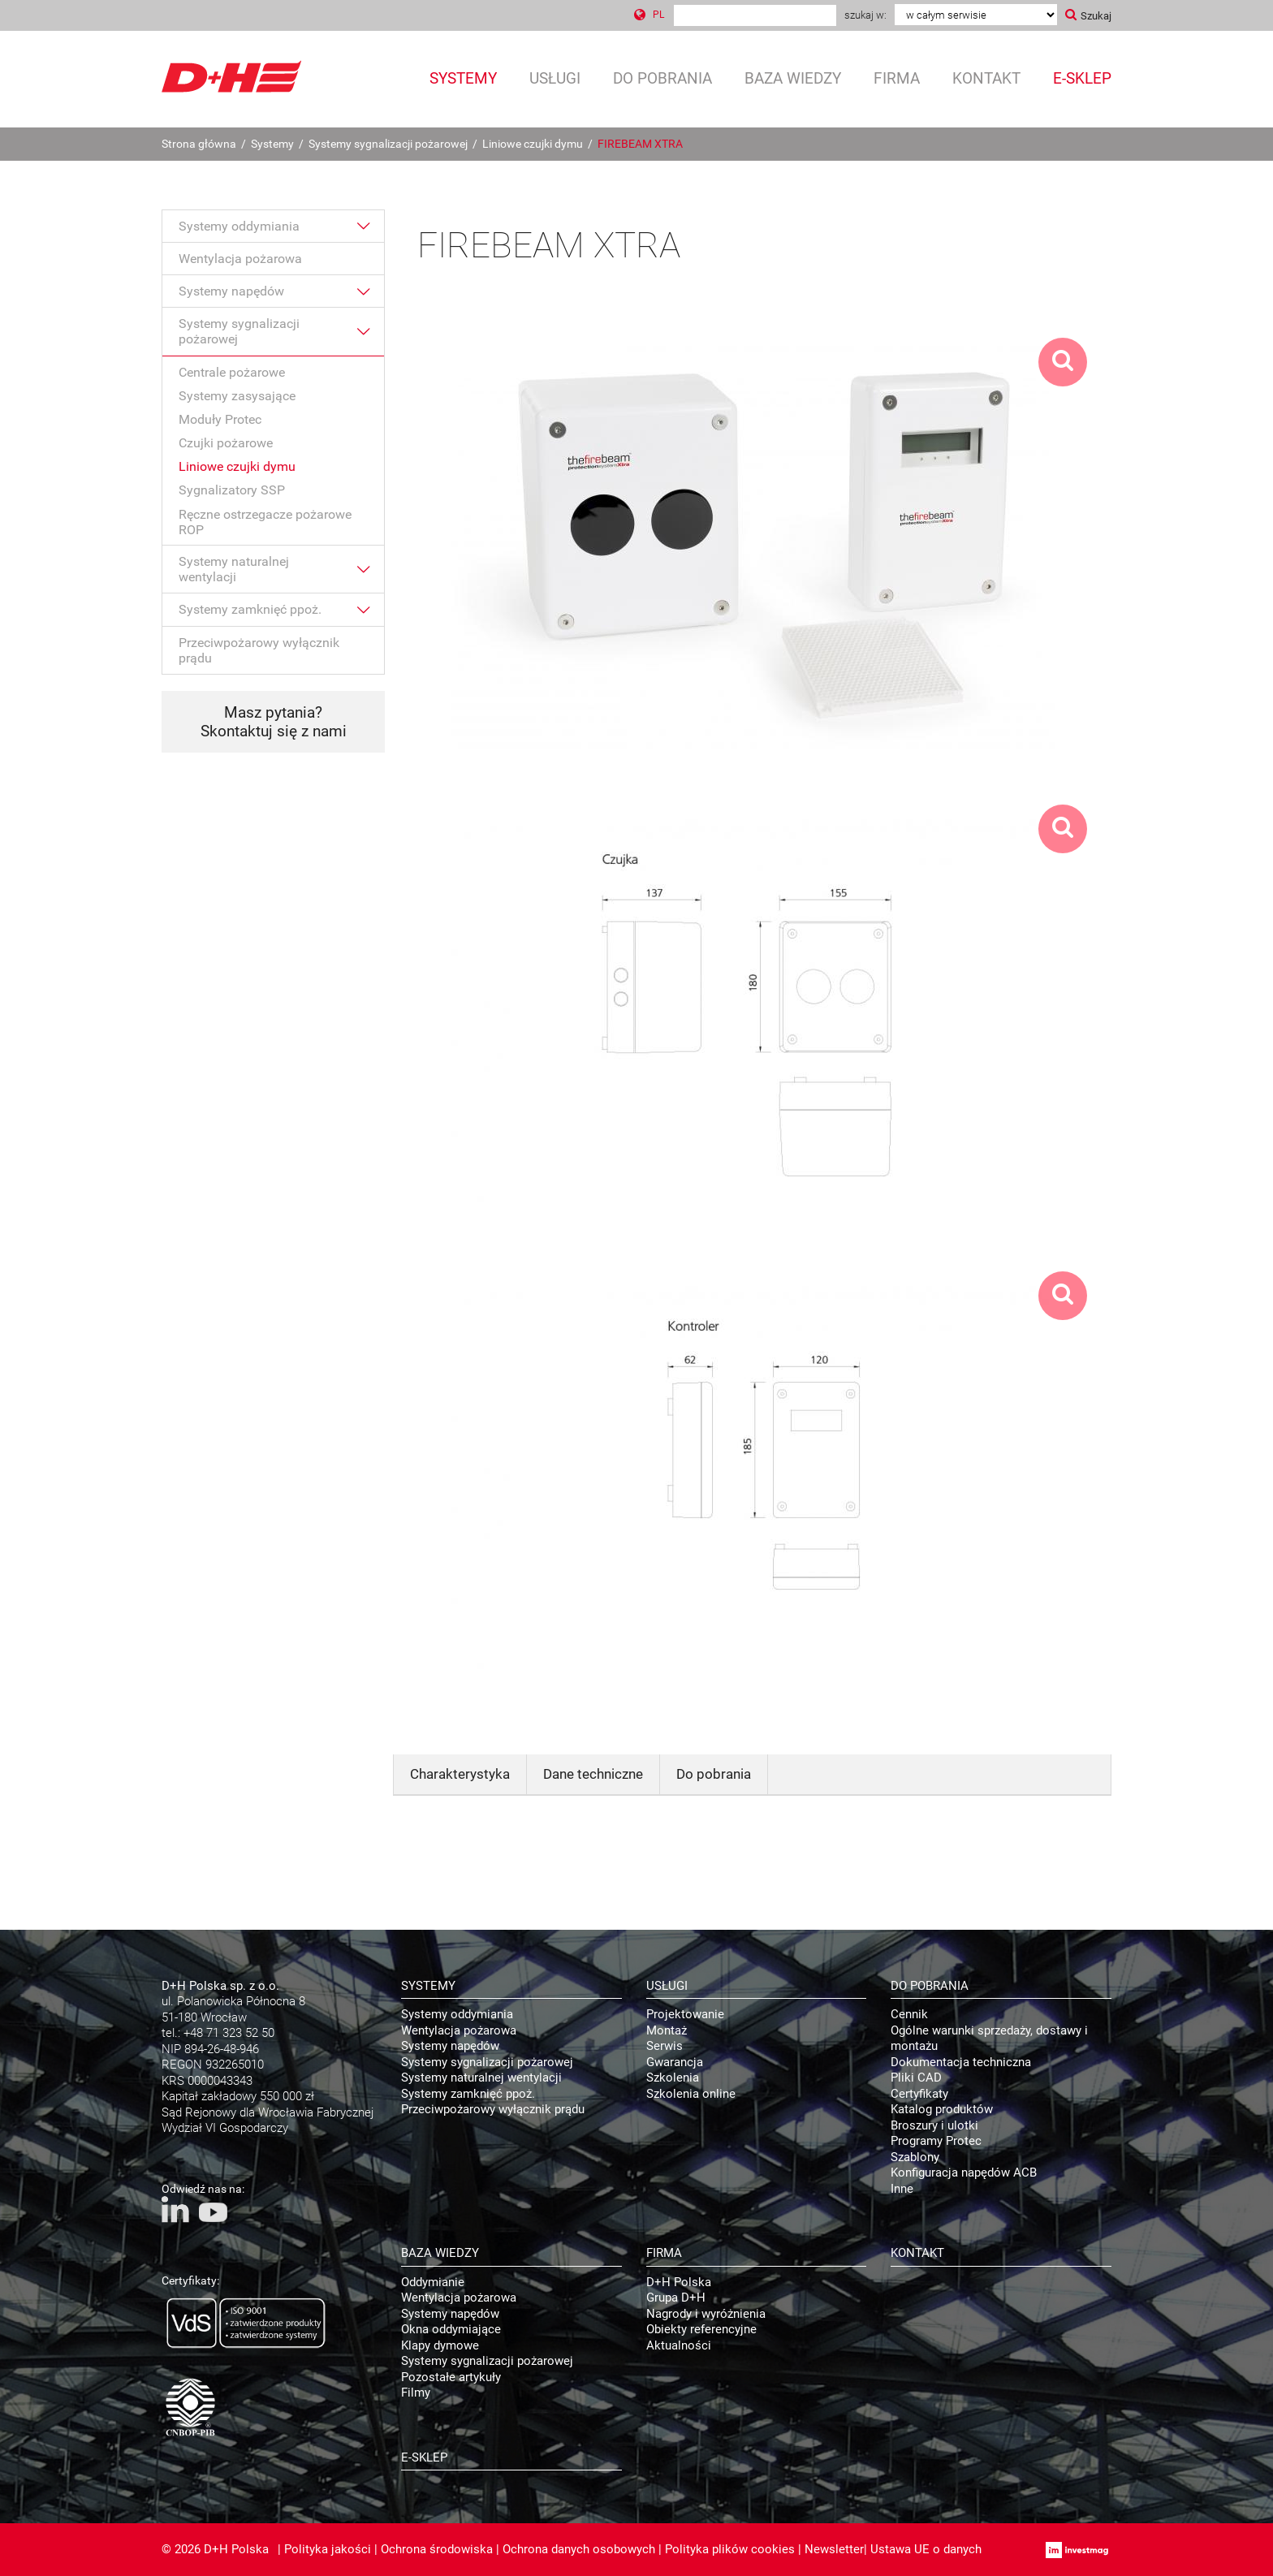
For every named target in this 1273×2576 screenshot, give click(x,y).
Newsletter (834, 2549)
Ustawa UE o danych (926, 2549)
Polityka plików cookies (730, 2549)
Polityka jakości (327, 2549)
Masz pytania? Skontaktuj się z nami (274, 721)
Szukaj (1096, 16)
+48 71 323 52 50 (228, 2033)
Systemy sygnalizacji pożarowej (388, 143)
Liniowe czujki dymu (532, 143)
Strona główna (199, 143)
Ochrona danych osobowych (579, 2549)
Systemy (272, 143)
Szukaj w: (865, 15)
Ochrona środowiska (437, 2549)
